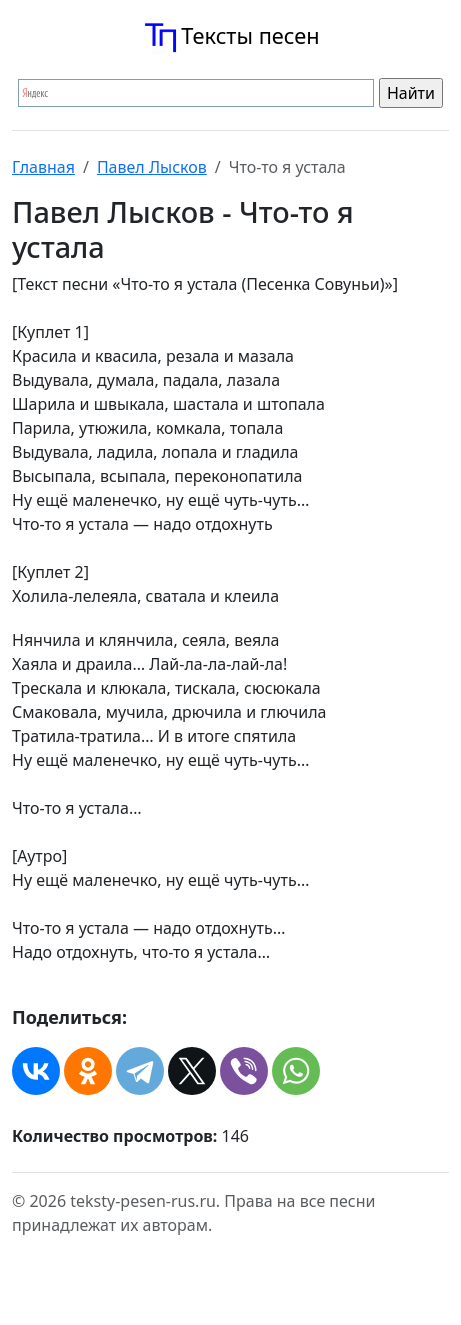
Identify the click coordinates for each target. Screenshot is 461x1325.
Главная (43, 167)
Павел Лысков (152, 167)
